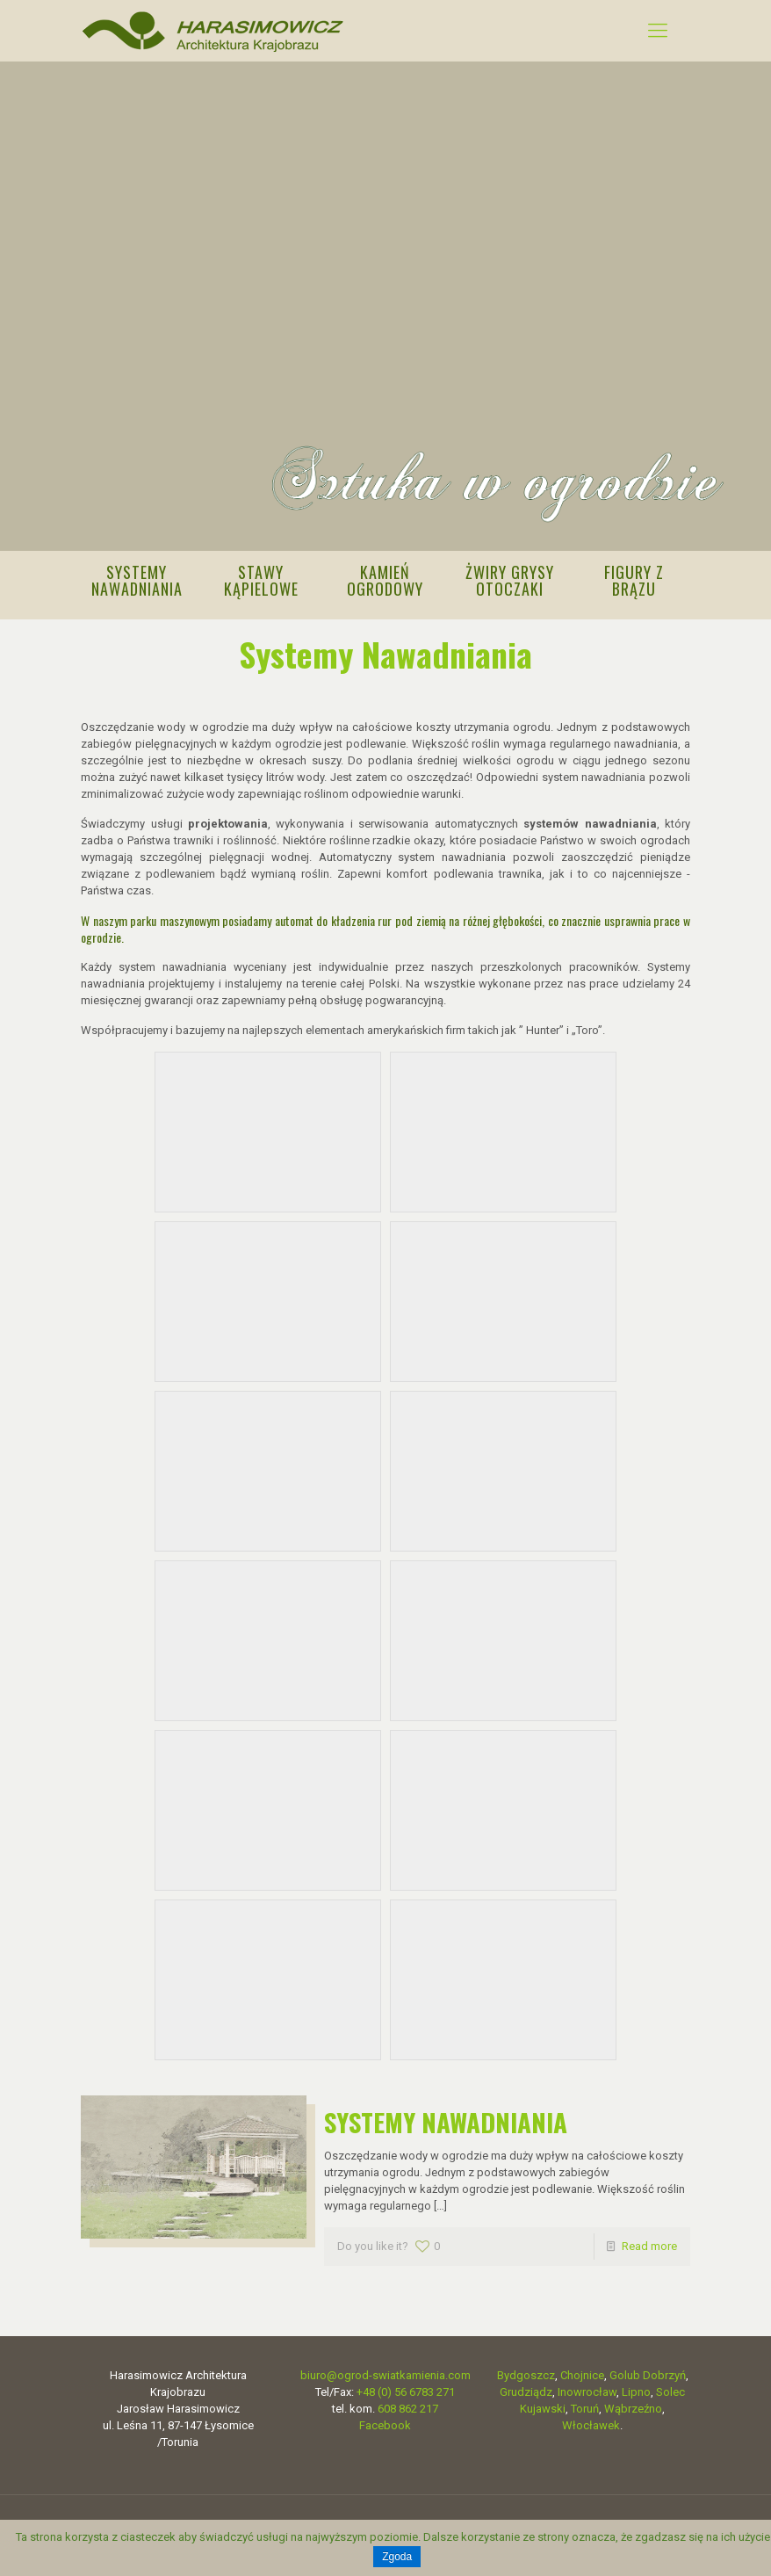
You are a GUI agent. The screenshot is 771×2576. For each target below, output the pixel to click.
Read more (649, 2240)
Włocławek (591, 2420)
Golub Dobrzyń (647, 2370)
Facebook (385, 2420)
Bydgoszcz (526, 2370)
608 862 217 (408, 2403)
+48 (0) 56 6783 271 (406, 2386)
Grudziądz (526, 2386)
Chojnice (582, 2370)
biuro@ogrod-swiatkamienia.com (385, 2370)
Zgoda (397, 2557)
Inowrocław (587, 2386)
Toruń (585, 2403)
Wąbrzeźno (633, 2403)
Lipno (636, 2386)
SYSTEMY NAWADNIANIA (445, 2116)
